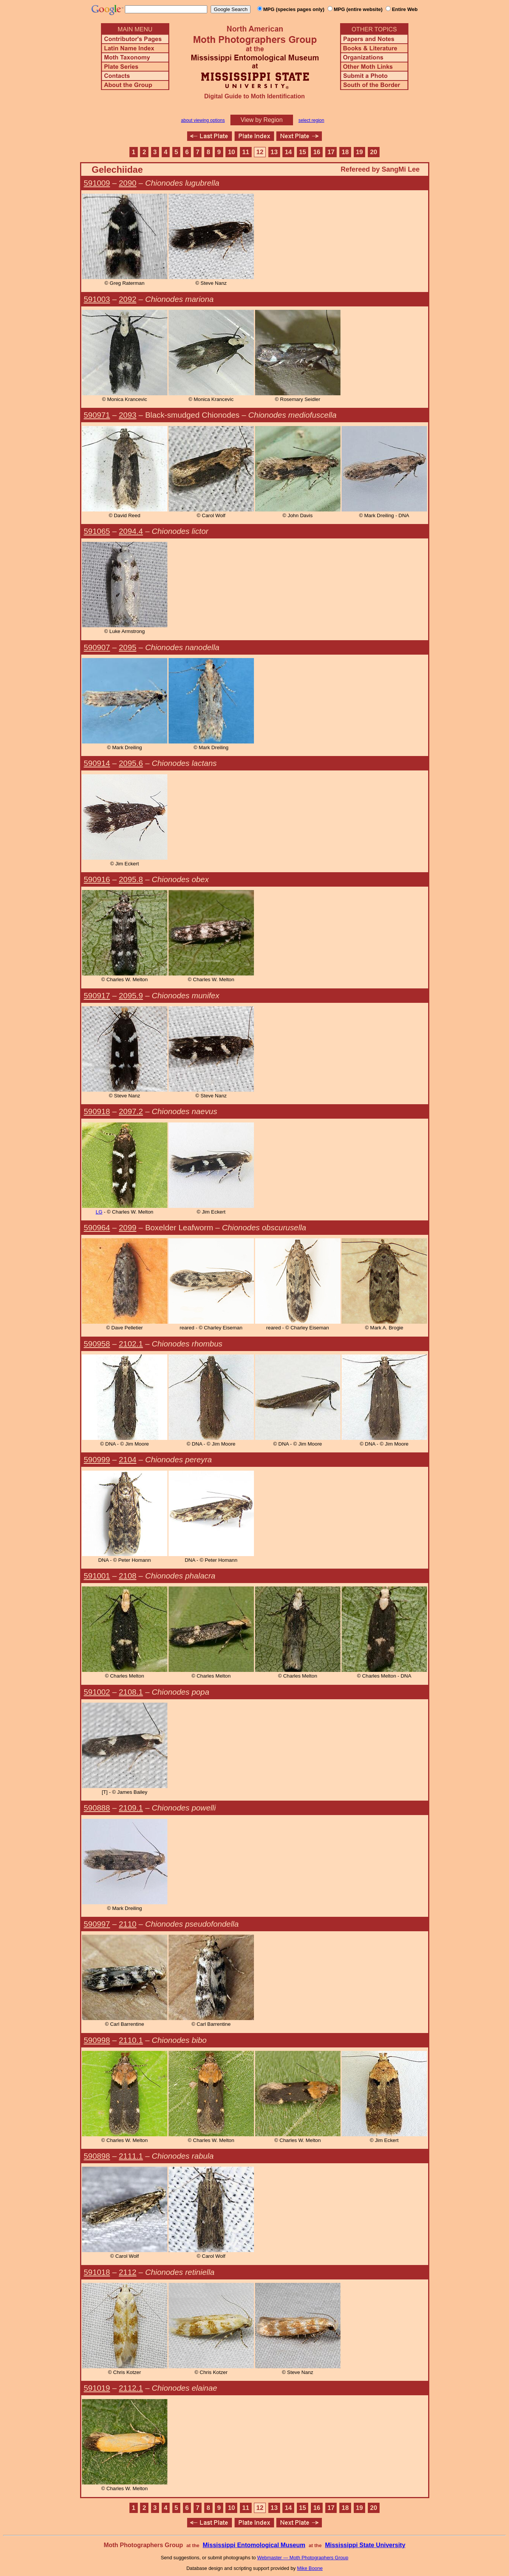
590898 (97, 2155)
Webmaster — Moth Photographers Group (302, 2557)
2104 (127, 1459)
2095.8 (131, 879)
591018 (97, 2272)
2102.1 (131, 1343)
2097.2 (131, 1111)
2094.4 (131, 531)
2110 (127, 1923)
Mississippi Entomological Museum (254, 2545)
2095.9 (131, 995)
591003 (97, 299)
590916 (97, 879)
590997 (97, 1923)
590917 (97, 995)
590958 (97, 1343)
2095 (127, 647)
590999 (97, 1459)
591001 (97, 1575)
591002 (97, 1691)
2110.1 (131, 2040)
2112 (127, 2272)
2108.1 (131, 1691)
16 (316, 152)
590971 (97, 414)
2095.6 (131, 763)
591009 (97, 182)
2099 (127, 1227)
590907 (97, 647)
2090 (127, 182)
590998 (97, 2040)
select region (311, 120)
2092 (127, 299)
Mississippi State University (365, 2545)
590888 (97, 1807)
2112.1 (131, 2387)
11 (245, 152)
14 (288, 152)
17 (331, 152)
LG (99, 1212)
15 (302, 152)
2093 (127, 414)
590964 (97, 1227)
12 (259, 152)
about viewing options (203, 120)
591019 (97, 2387)
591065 (97, 531)
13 (274, 152)
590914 (97, 763)
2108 (127, 1575)
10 (231, 152)
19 (359, 152)
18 (345, 152)
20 (373, 152)
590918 (97, 1111)
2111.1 (131, 2155)
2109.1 (131, 1807)
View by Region (262, 120)
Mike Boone (310, 2568)
